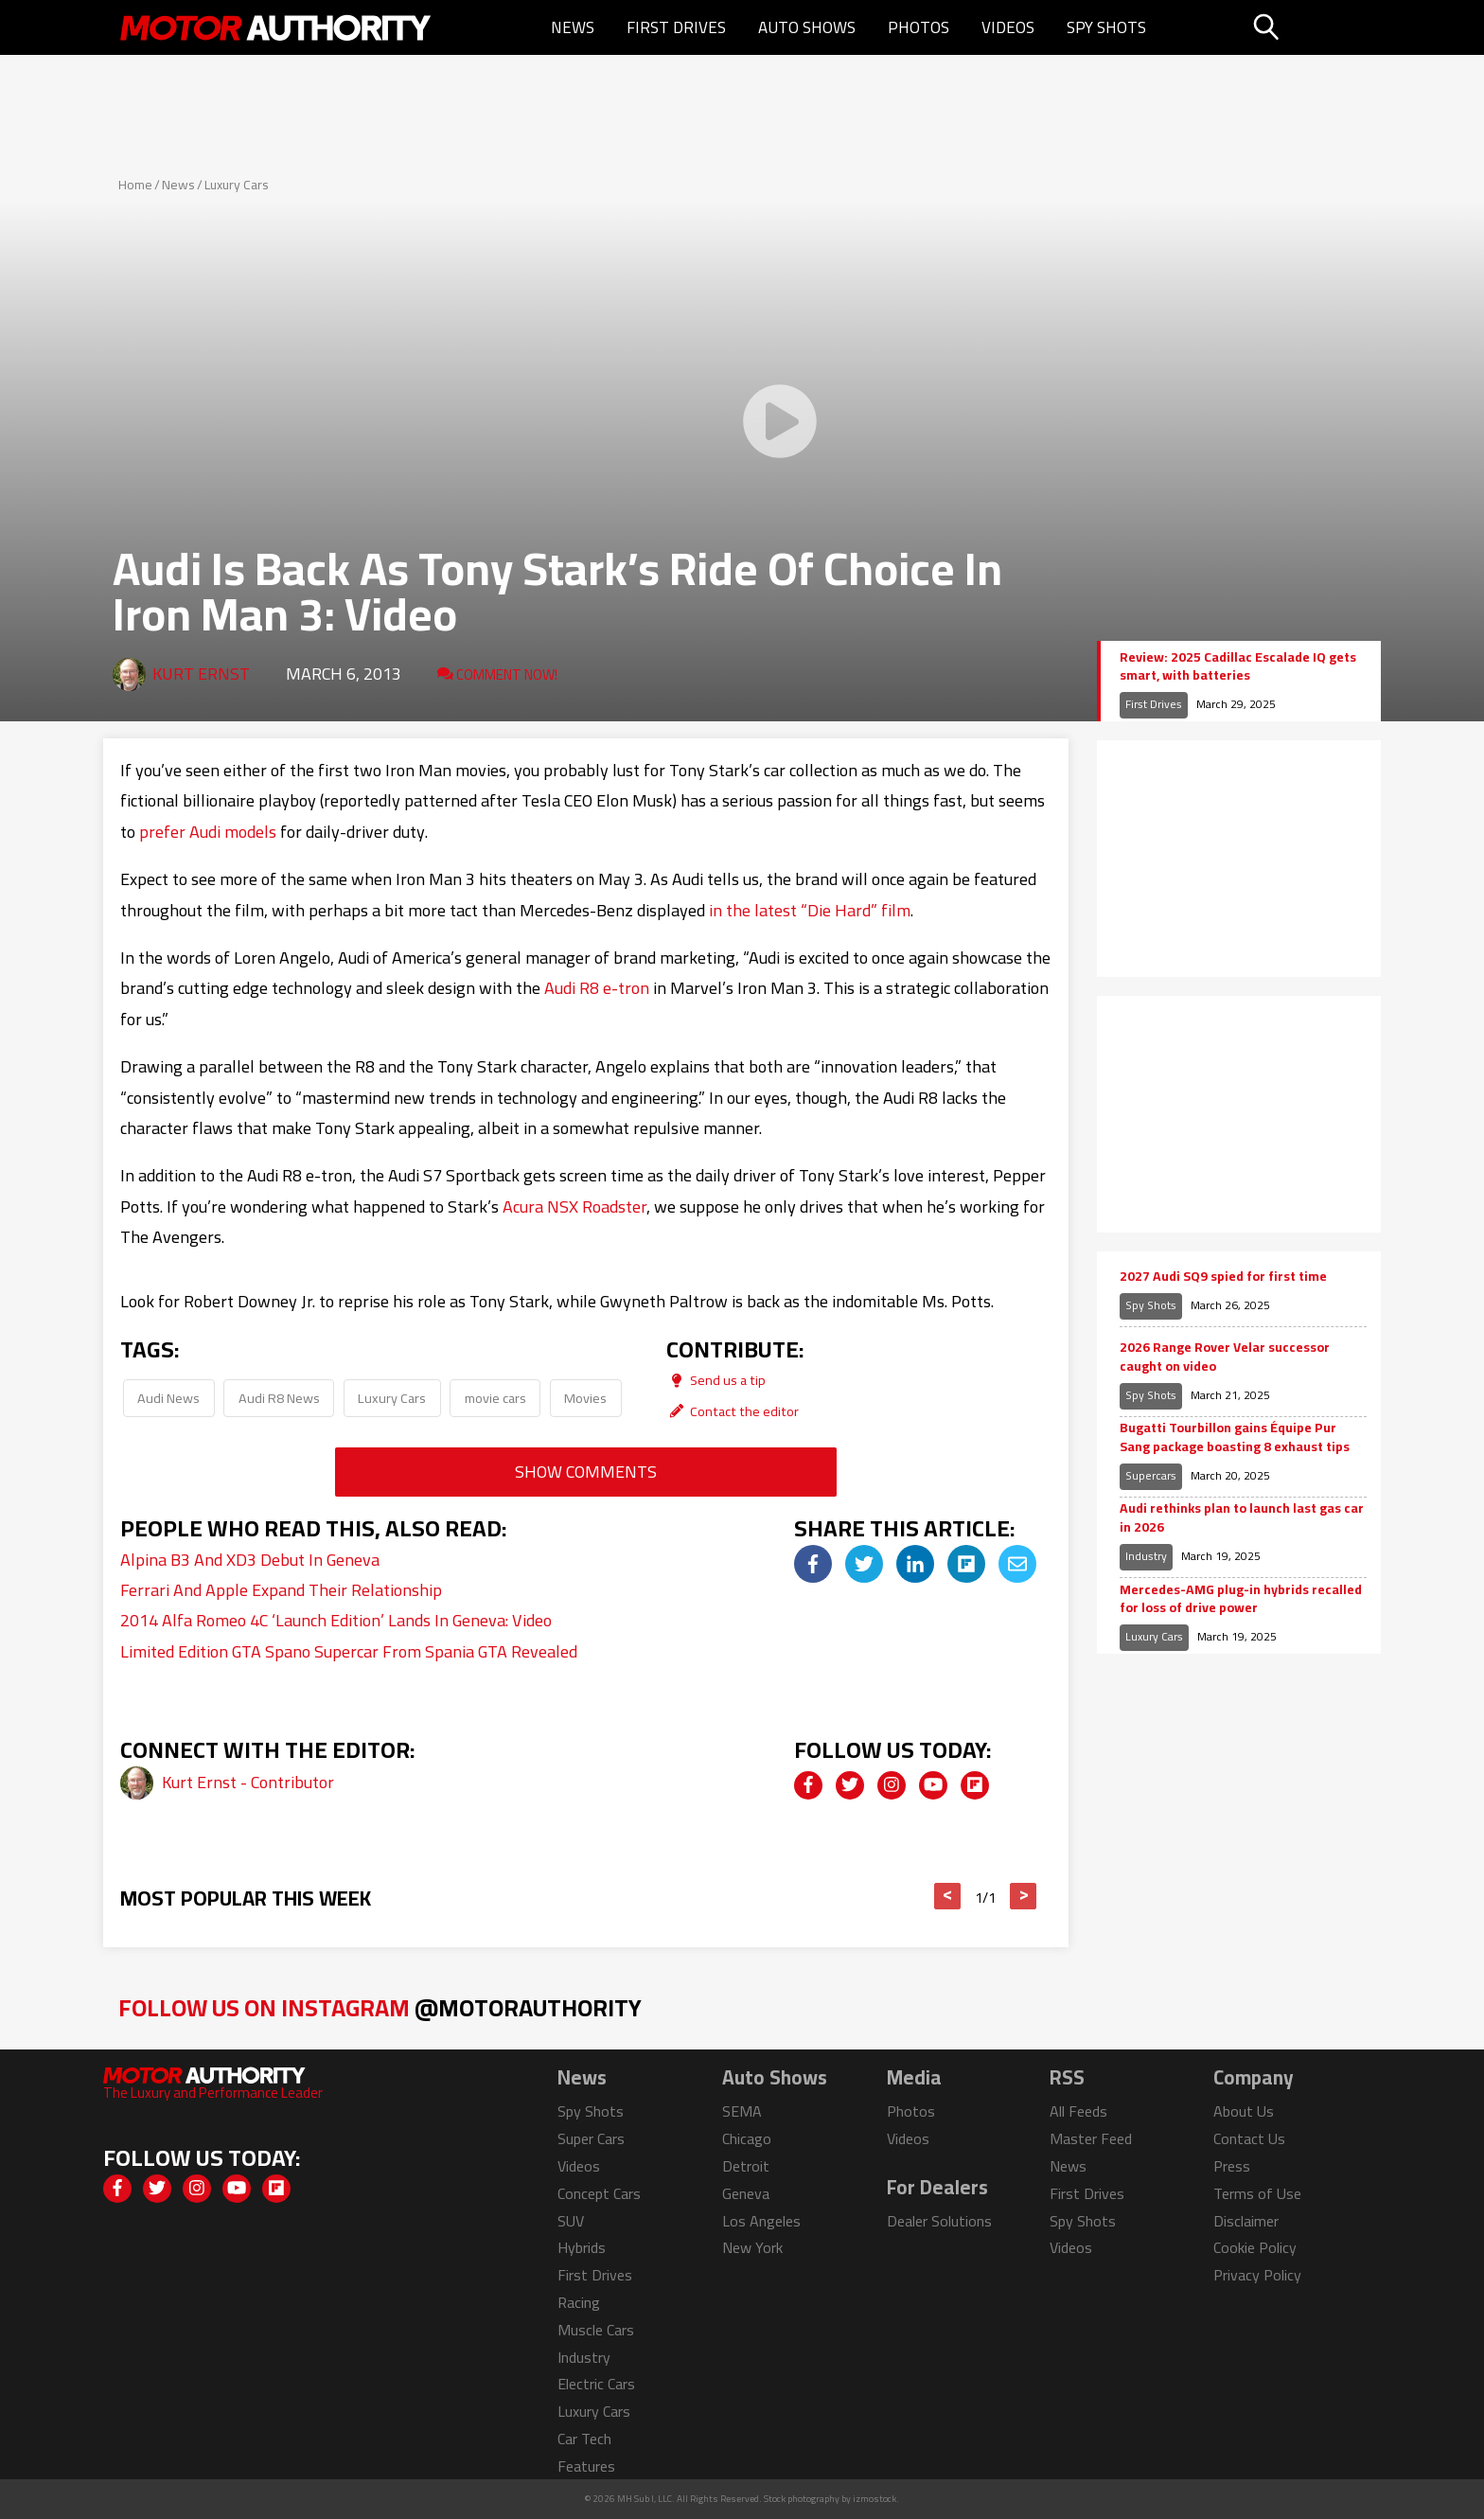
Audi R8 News (279, 1397)
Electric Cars (596, 2383)
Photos (918, 27)
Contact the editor (732, 1411)
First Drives (676, 27)
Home (135, 184)
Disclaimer (1246, 2221)
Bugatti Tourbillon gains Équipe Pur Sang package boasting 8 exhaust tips (1235, 1437)
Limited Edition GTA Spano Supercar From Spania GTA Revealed (348, 1651)
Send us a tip (716, 1380)
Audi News (168, 1397)
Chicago (746, 2138)
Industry (1146, 1556)
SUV (570, 2221)
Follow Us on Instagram (380, 2007)
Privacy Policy (1257, 2275)
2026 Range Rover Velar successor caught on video (1225, 1357)
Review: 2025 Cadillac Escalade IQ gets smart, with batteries (1238, 666)
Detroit (745, 2166)
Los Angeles (761, 2221)
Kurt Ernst (201, 673)
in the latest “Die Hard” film (809, 910)
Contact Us (1249, 2138)
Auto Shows (807, 27)
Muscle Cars (595, 2329)
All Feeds (1078, 2111)
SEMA (742, 2111)
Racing (578, 2302)
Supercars (1150, 1475)
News (572, 27)
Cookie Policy (1255, 2247)
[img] (813, 1564)
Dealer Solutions (939, 2221)
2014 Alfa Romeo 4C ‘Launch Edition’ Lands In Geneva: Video (336, 1620)
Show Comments (586, 1471)
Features (586, 2466)
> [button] (1023, 1896)
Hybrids (581, 2247)
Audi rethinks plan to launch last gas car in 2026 (1242, 1517)
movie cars (495, 1397)
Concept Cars (599, 2193)
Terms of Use (1257, 2193)
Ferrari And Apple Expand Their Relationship (281, 1589)
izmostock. (876, 2499)
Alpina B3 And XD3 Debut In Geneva (250, 1559)
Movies (585, 1397)
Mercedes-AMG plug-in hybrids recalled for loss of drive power (1241, 1599)
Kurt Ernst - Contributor (248, 1782)
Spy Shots (1106, 27)
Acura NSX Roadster (574, 1206)
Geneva (745, 2193)
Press (1231, 2166)
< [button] (948, 1896)
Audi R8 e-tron (596, 987)
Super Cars (591, 2138)
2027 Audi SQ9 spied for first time (1223, 1277)
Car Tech (584, 2438)
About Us (1243, 2111)
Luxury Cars (236, 184)
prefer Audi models (207, 831)
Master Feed (1091, 2138)
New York (752, 2247)
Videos (1007, 27)
